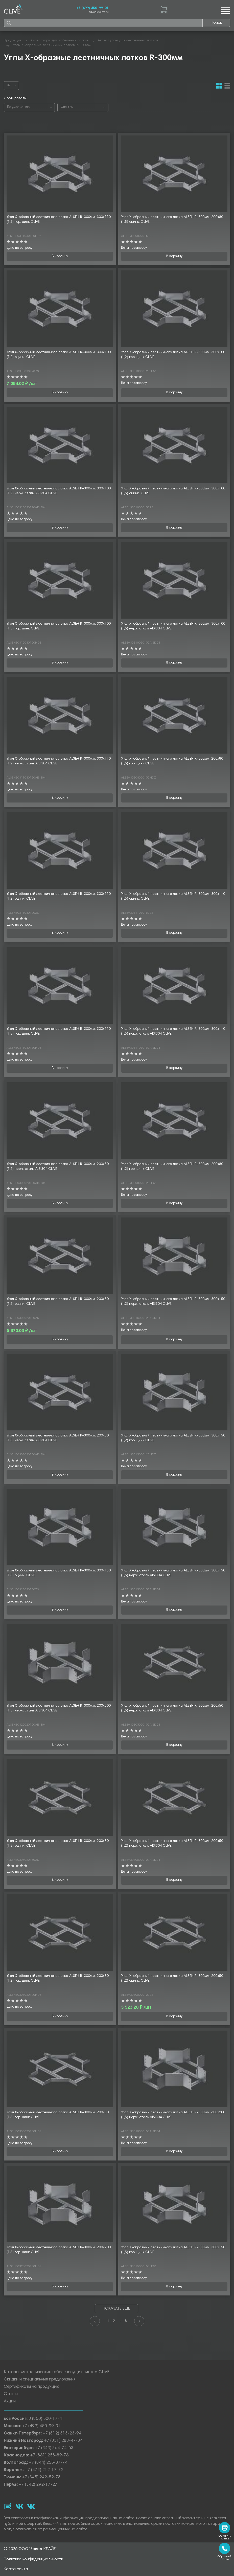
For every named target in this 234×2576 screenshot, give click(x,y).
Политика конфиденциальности (33, 2559)
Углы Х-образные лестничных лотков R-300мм (52, 45)
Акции (10, 2402)
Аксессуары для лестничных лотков (128, 40)
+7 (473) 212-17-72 (44, 2470)
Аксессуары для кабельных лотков (59, 40)
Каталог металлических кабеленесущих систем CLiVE (56, 2372)
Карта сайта (16, 2569)
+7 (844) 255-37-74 (48, 2463)
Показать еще (116, 2309)
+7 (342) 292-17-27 (38, 2485)
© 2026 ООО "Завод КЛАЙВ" (30, 2549)
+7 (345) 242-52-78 (41, 2478)
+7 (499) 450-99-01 (92, 8)
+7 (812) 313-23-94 (62, 2434)
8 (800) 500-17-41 (46, 2419)
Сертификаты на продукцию (32, 2387)
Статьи (11, 2394)
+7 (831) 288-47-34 (63, 2441)
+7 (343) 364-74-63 (54, 2448)
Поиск (216, 23)
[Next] (139, 2321)
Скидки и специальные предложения (39, 2380)
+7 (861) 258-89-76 (49, 2456)
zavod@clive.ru (99, 12)
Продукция (12, 40)
